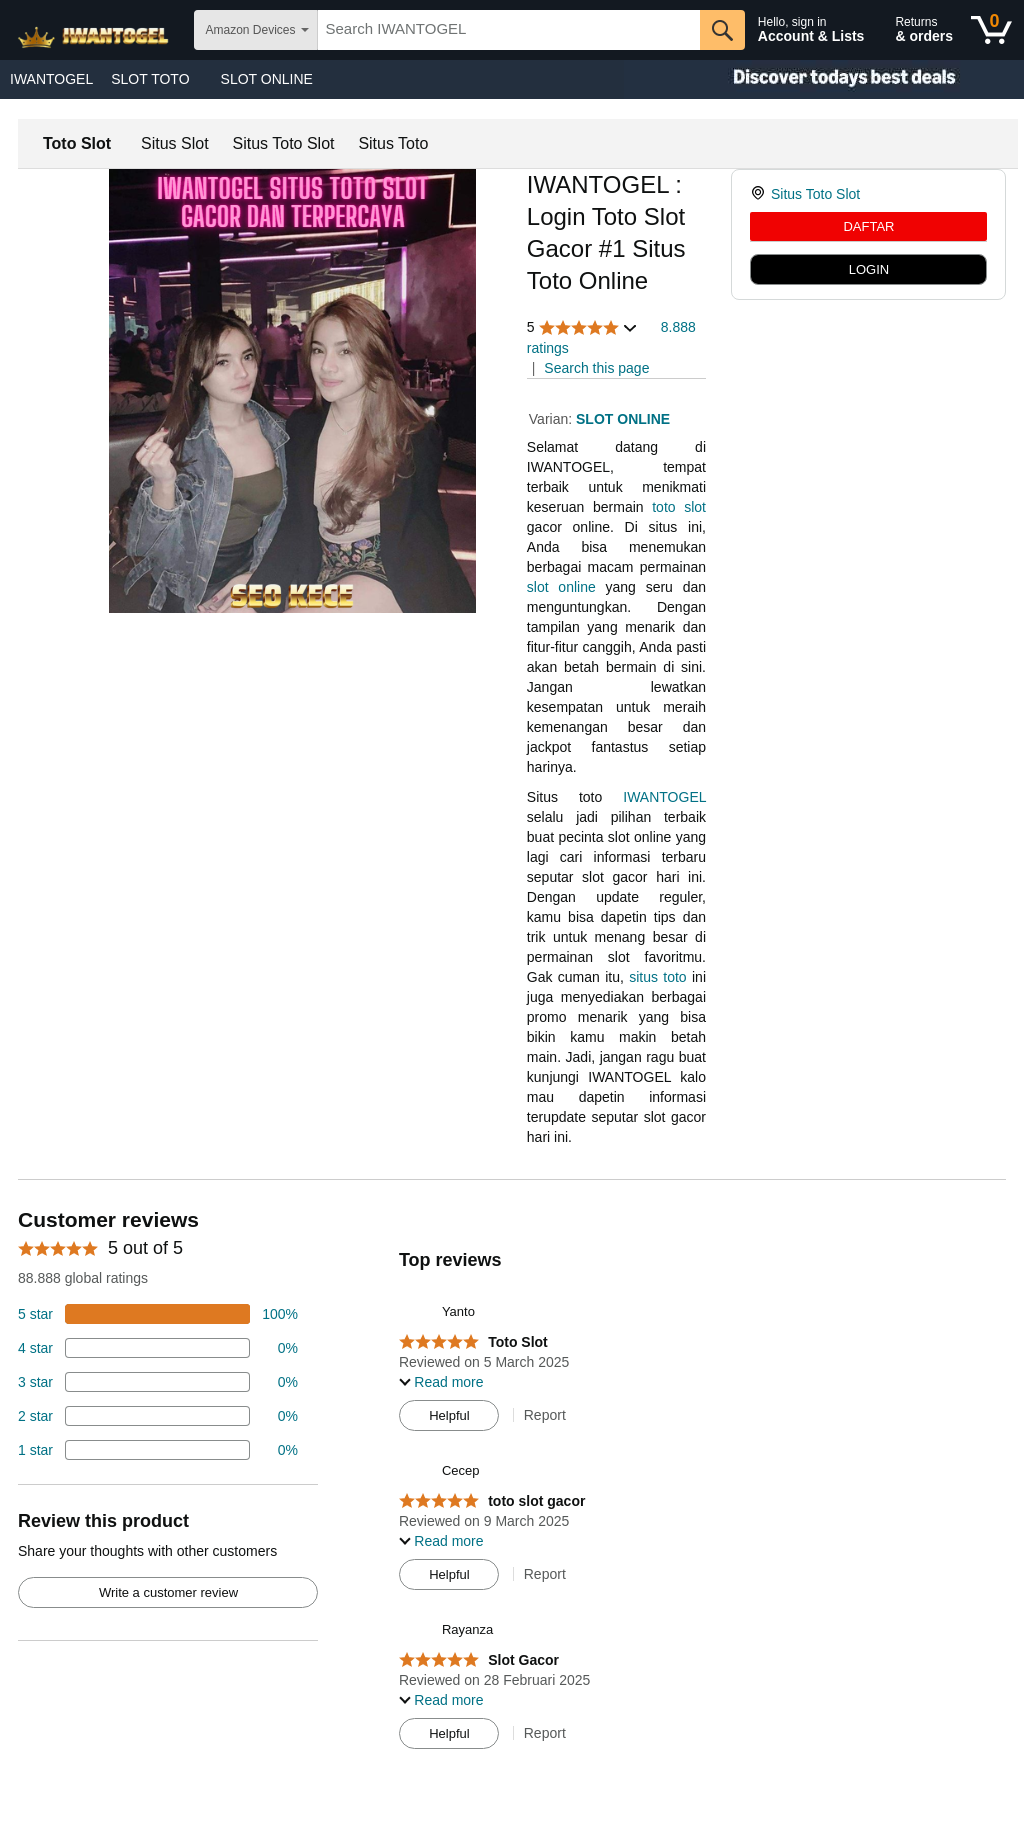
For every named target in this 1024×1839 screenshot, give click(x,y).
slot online (561, 587)
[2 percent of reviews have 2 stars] (158, 1416)
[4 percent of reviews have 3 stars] (158, 1382)
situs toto (657, 977)
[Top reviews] (512, 1484)
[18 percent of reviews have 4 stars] (158, 1348)
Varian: (552, 419)
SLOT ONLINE (267, 79)
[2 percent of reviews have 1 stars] (158, 1450)
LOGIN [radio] (869, 269)
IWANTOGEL (51, 79)
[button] (583, 327)
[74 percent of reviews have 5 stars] (158, 1314)
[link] (760, 194)
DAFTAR (868, 226)
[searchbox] (509, 30)
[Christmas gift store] (824, 79)
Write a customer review (168, 1592)
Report (545, 1415)
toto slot (679, 507)
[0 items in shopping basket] (991, 30)
